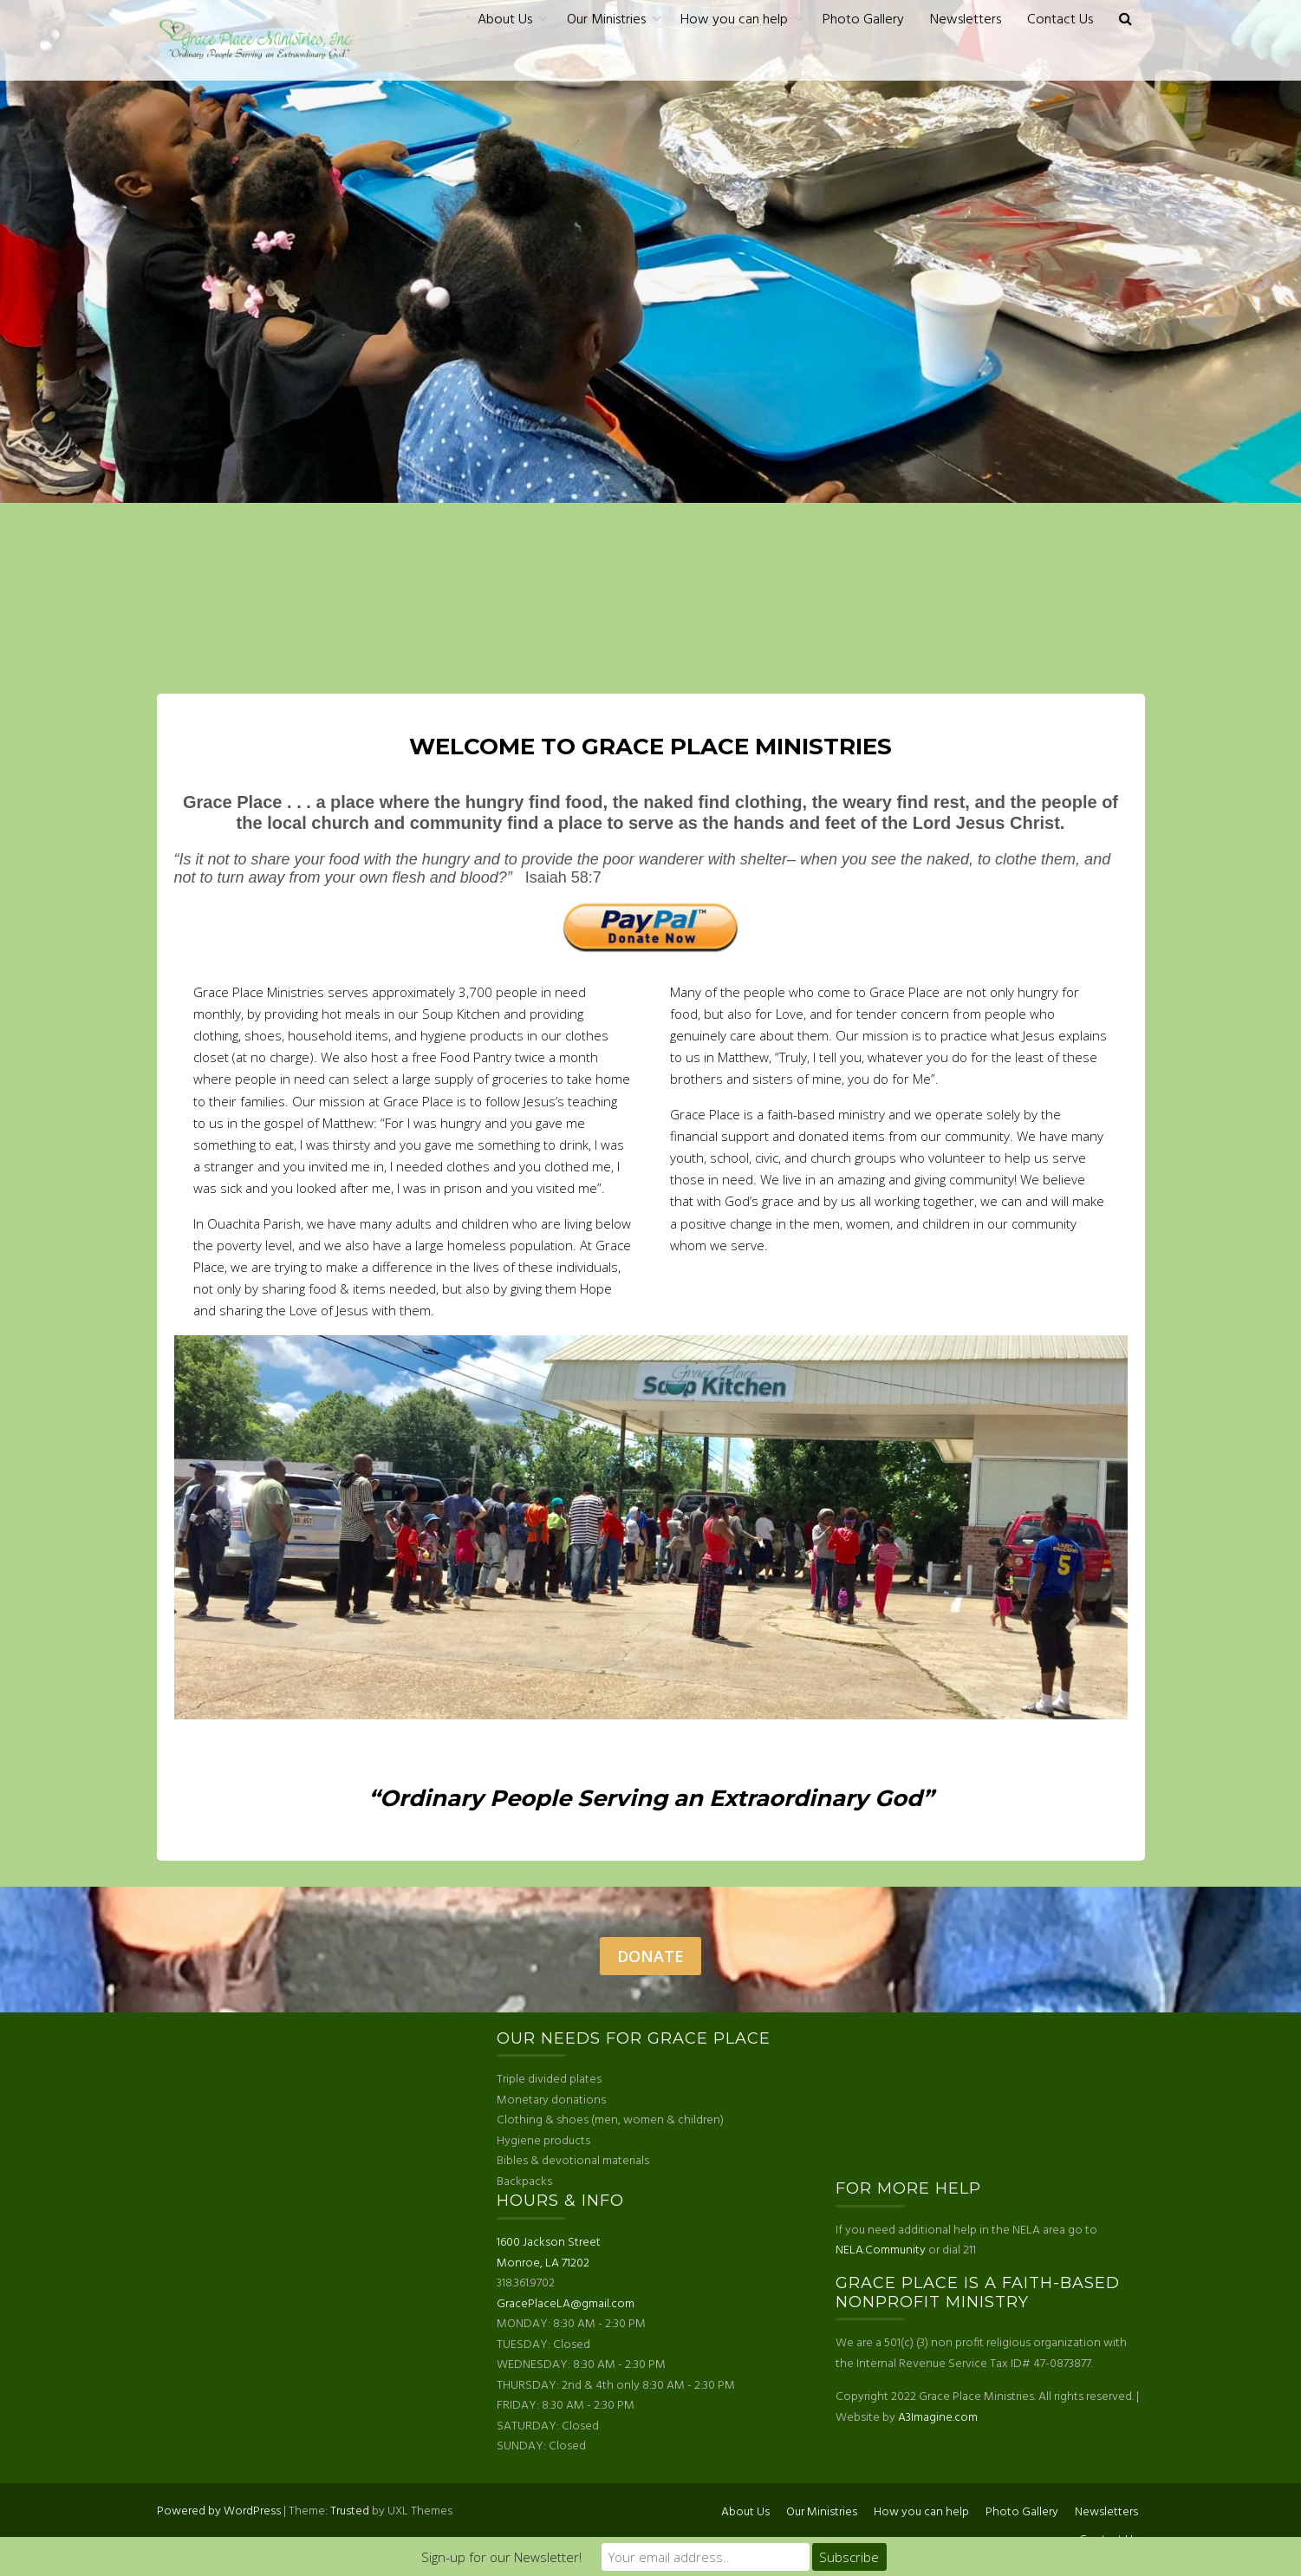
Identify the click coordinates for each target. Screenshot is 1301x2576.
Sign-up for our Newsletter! (501, 2557)
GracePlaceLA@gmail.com (565, 2304)
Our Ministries (606, 20)
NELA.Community (881, 2250)
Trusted (349, 2511)
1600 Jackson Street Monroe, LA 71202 (549, 2253)
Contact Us (1060, 20)
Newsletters (965, 20)
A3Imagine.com (938, 2418)
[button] (1125, 20)
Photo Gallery (863, 20)
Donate (650, 1956)
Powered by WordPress (219, 2511)
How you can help (734, 20)
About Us (505, 20)
